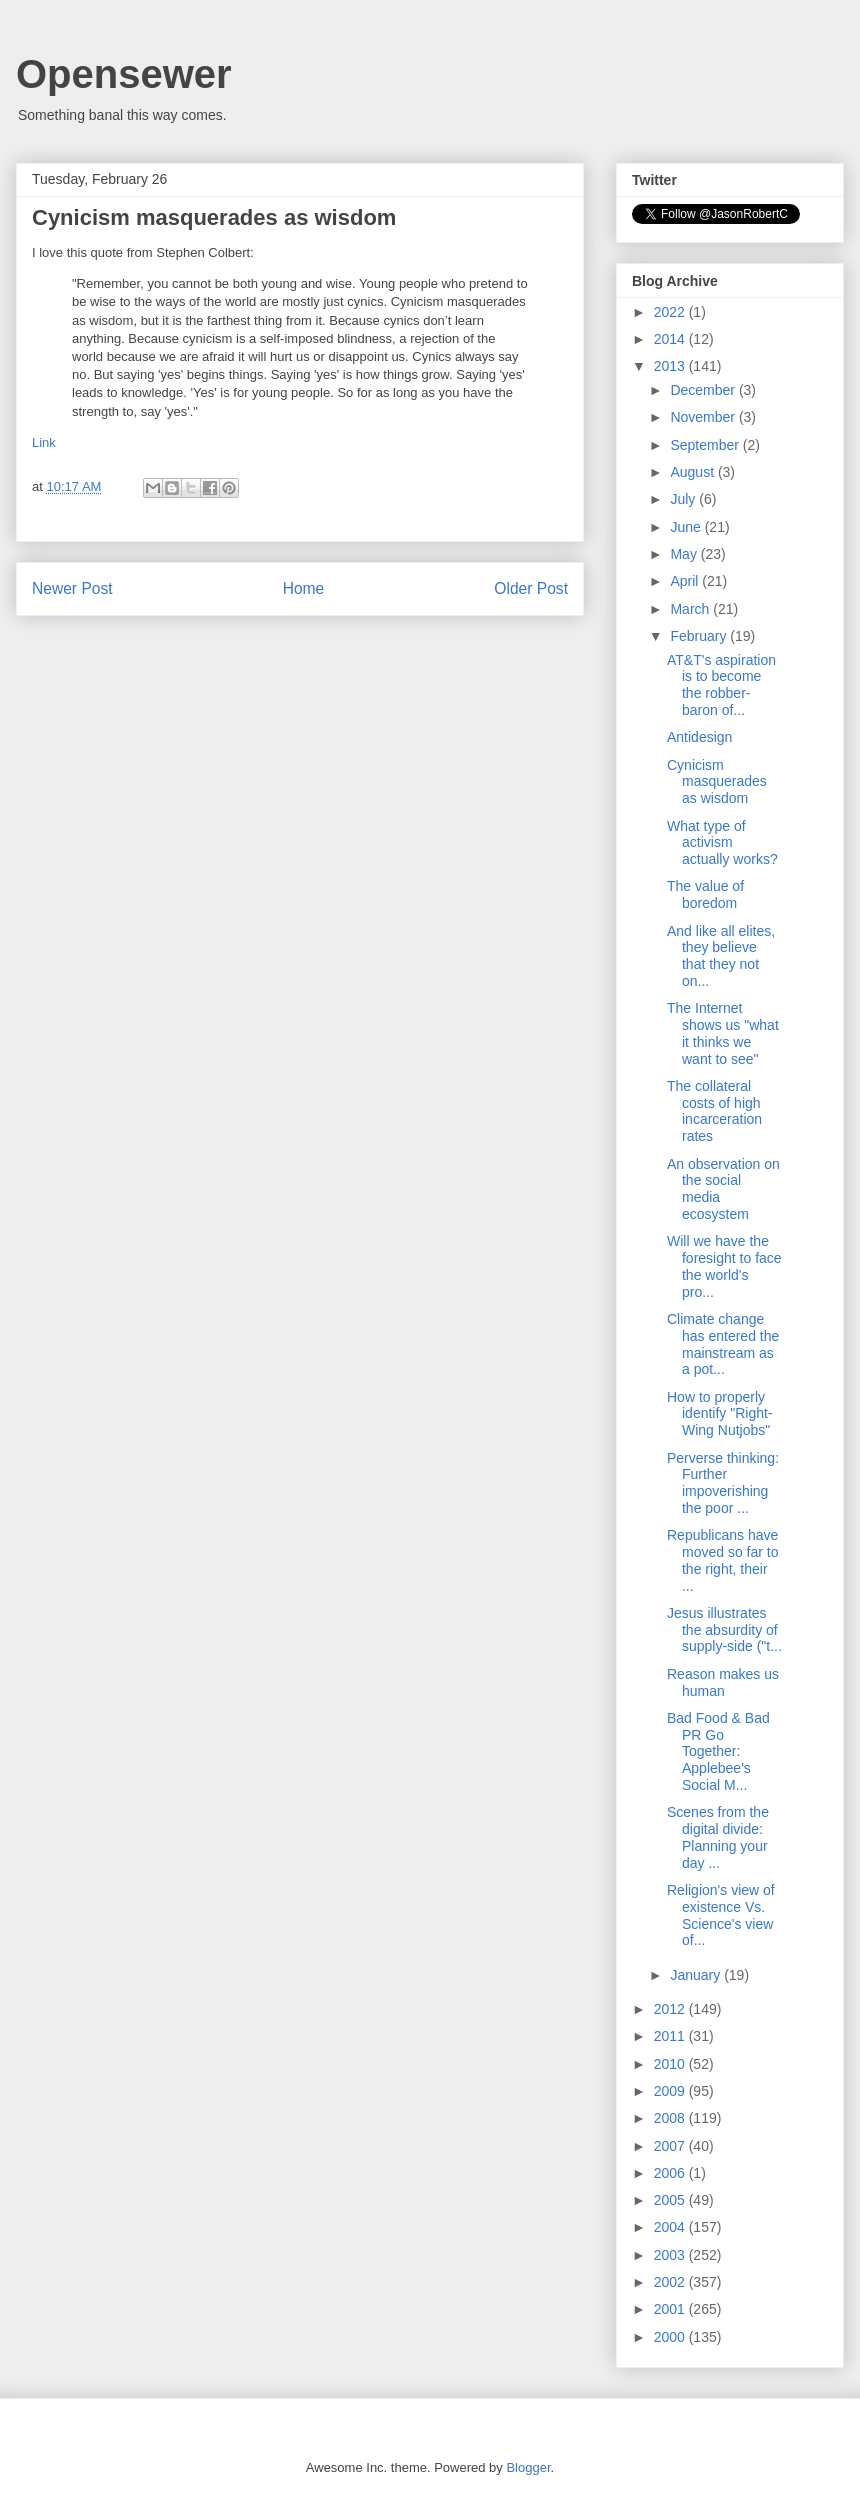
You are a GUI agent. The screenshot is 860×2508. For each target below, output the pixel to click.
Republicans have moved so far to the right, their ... (723, 1560)
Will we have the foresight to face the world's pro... (724, 1266)
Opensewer (124, 74)
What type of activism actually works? (722, 843)
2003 (671, 2255)
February (700, 636)
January (697, 1975)
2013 (671, 366)
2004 (671, 2227)
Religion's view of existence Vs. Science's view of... (721, 1915)
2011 (671, 2036)
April (686, 581)
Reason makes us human (723, 1682)
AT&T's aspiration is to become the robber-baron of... (721, 685)
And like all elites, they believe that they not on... (721, 956)
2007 (671, 2146)
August (693, 472)
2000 (671, 2337)
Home (304, 588)
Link (44, 442)
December (704, 390)
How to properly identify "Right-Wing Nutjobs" (720, 1414)
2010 (671, 2064)
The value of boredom (705, 894)
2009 (671, 2091)
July (684, 499)
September (706, 445)
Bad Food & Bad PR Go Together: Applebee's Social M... (718, 1751)
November (704, 417)
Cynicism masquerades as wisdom (717, 782)
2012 (671, 2009)
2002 (671, 2282)
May (685, 554)
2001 (671, 2309)
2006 (671, 2173)
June (687, 527)
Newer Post (72, 588)
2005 (671, 2200)
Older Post (531, 588)
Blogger (528, 2467)
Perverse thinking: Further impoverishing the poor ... (723, 1483)
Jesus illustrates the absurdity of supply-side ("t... (724, 1630)
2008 (671, 2118)
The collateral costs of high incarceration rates (714, 1111)
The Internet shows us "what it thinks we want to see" (723, 1033)
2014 (671, 339)
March (691, 609)
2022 (671, 312)
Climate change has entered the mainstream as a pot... (723, 1344)
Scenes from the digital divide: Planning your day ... (718, 1837)
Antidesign (699, 737)
